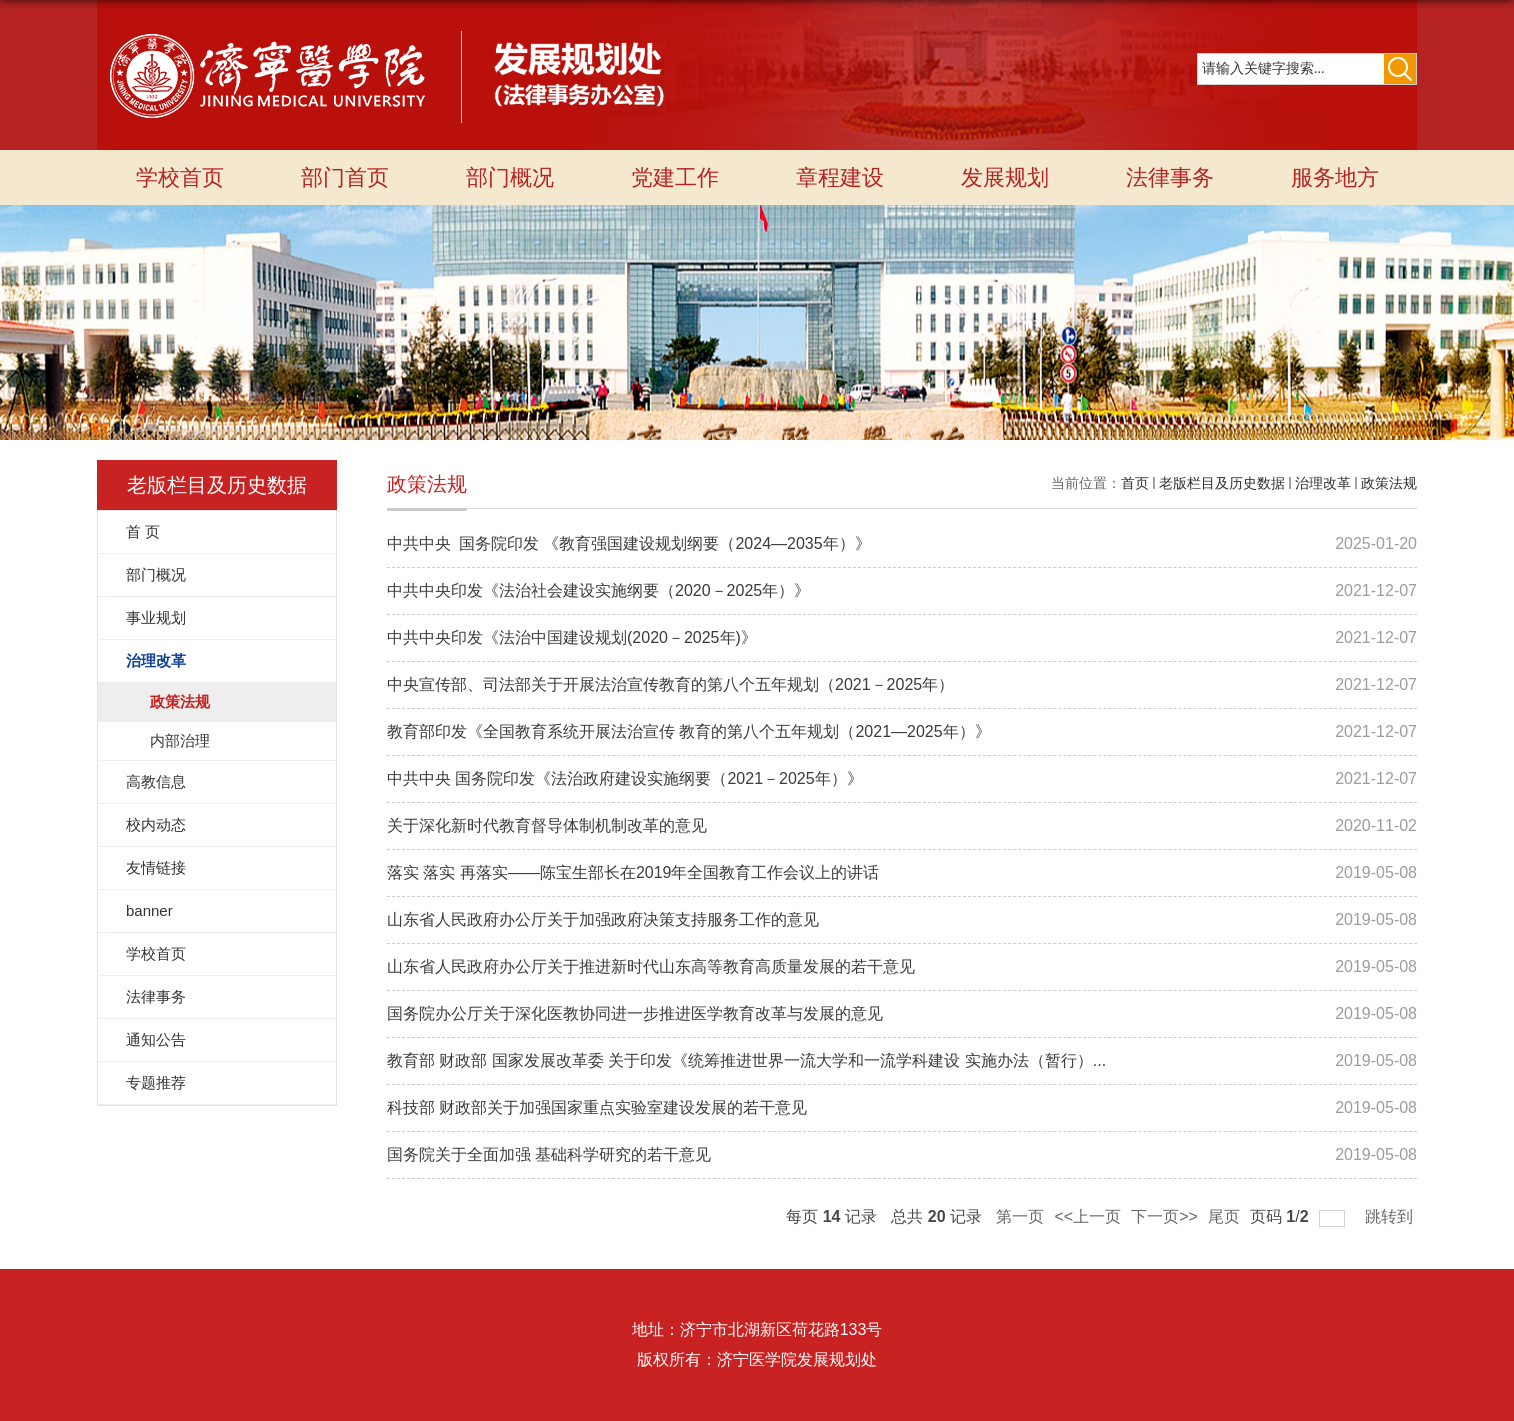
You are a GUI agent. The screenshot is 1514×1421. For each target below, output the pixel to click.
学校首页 (180, 177)
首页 (1135, 483)
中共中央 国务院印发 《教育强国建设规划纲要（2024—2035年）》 (629, 543)
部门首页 (345, 177)
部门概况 (510, 177)
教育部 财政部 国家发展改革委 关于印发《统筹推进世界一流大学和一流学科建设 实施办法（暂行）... (746, 1060)
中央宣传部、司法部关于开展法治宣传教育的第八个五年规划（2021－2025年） (670, 684)
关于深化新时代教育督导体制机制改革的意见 (547, 825)
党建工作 (675, 177)
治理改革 (1323, 483)
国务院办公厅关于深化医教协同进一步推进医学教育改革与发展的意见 (635, 1013)
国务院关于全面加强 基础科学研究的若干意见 (549, 1154)
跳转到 (1391, 1216)
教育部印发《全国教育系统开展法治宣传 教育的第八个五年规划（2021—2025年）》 (689, 731)
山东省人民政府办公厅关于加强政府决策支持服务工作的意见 (603, 919)
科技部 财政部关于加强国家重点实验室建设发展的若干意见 (597, 1107)
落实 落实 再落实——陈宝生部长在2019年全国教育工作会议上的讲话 (633, 872)
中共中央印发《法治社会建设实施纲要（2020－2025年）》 (598, 590)
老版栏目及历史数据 (1222, 483)
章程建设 (840, 177)
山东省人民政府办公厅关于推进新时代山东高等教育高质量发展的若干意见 (651, 966)
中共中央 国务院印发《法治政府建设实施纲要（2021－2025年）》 (625, 778)
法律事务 (1170, 177)
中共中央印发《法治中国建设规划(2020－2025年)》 (572, 637)
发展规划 (1005, 177)
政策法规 (1389, 483)
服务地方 (1335, 177)
